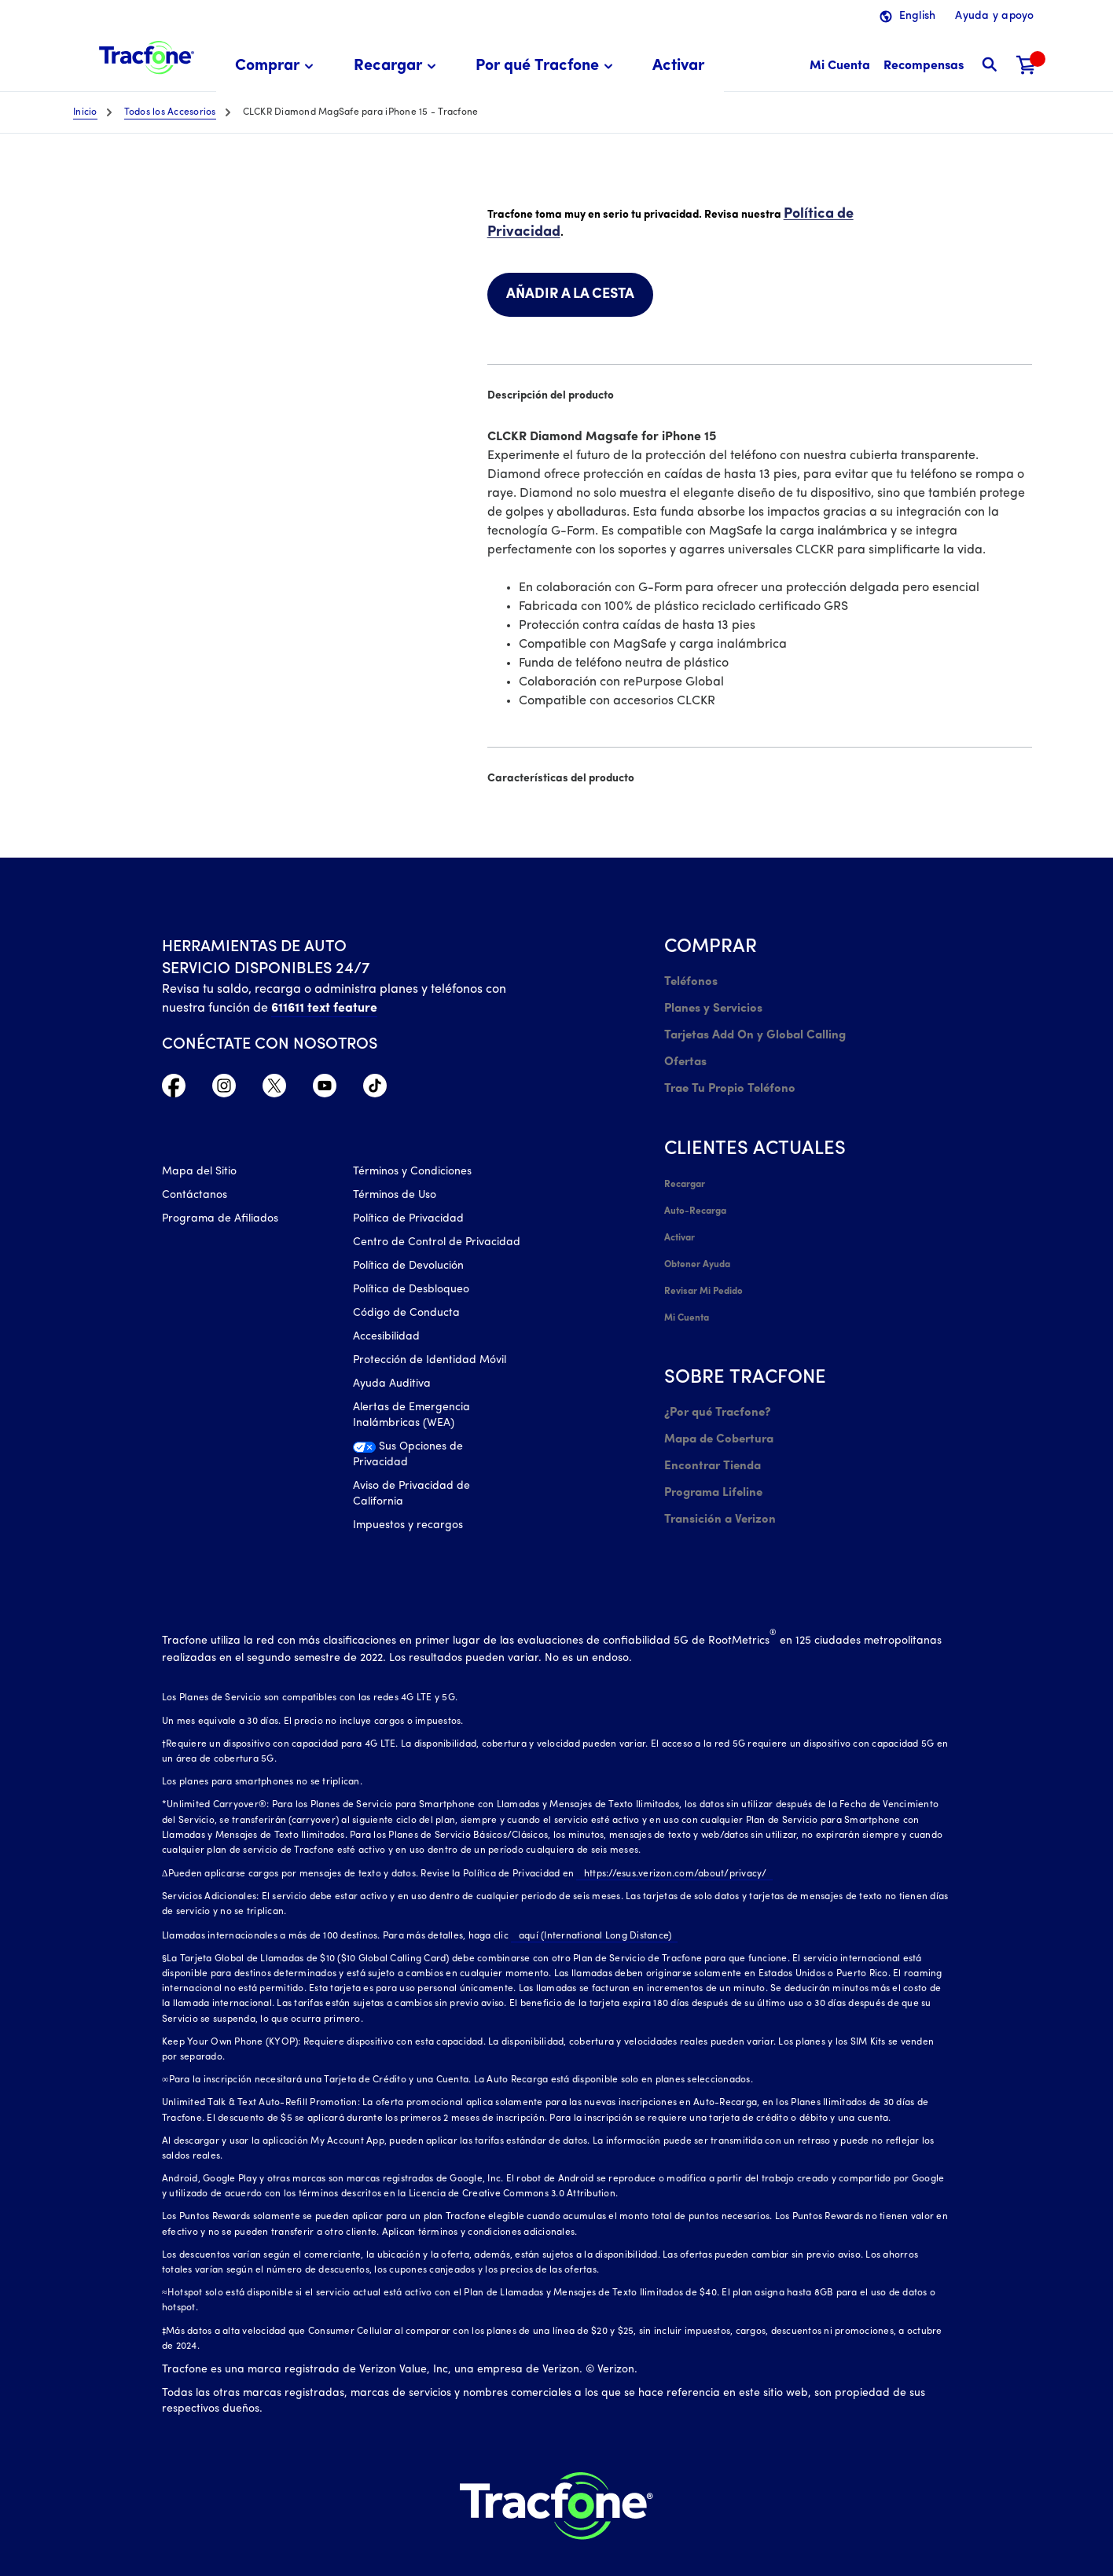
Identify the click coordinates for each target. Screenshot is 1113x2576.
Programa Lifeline (710, 1447)
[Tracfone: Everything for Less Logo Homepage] (146, 56)
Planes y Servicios (709, 1003)
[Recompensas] (923, 66)
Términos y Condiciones (412, 1173)
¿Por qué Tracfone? (714, 1377)
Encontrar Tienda (709, 1424)
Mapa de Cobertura (716, 1400)
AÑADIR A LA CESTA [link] (570, 292)
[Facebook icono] (174, 1087)
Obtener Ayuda (697, 1237)
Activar (679, 1213)
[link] (678, 66)
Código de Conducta (406, 1315)
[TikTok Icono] (375, 1087)
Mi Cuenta (686, 1284)
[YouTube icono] (324, 1087)
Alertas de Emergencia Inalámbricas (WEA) (411, 1417)
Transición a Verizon (715, 1471)
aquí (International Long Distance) (587, 1909)
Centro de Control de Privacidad (436, 1244)
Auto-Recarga (694, 1190)
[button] (276, 66)
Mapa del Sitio (199, 1173)
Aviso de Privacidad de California (411, 1495)
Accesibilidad (386, 1338)
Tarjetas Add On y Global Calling (748, 1026)
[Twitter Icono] (274, 1087)
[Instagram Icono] (224, 1087)
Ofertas (683, 1050)
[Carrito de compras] (1026, 66)
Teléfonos (688, 979)
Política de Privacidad (408, 1220)
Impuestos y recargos (408, 1527)
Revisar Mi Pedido (702, 1261)
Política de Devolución (408, 1267)
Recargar (684, 1166)
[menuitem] (276, 66)
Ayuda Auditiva (392, 1385)
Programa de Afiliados (220, 1220)
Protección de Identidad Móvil (429, 1362)
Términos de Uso (394, 1197)
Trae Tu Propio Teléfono (724, 1073)
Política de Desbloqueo (411, 1291)
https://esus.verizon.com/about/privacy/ (667, 1847)
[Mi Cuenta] (840, 66)
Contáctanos (194, 1197)
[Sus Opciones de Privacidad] (437, 1460)
